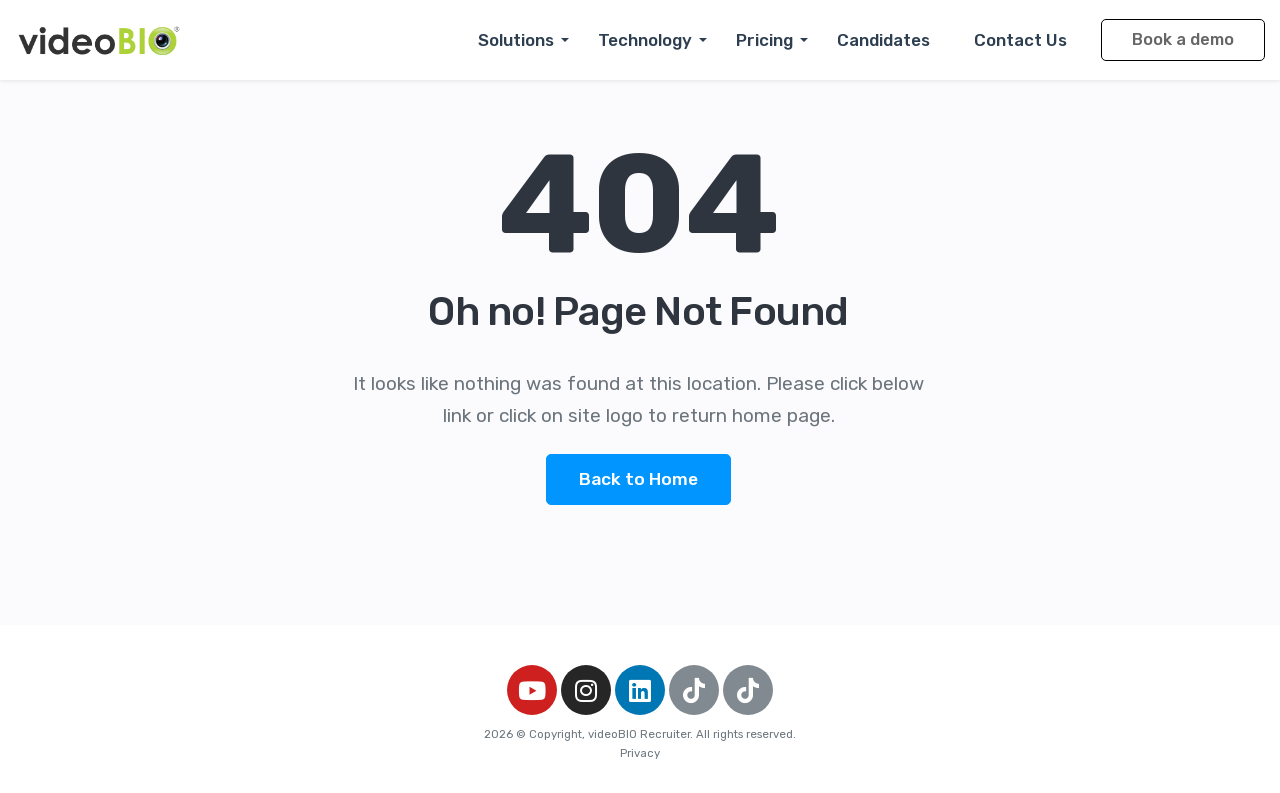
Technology (645, 40)
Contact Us (1020, 40)
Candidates (883, 40)
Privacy (640, 753)
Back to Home (638, 479)
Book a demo (1183, 39)
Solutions (516, 40)
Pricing (764, 40)
